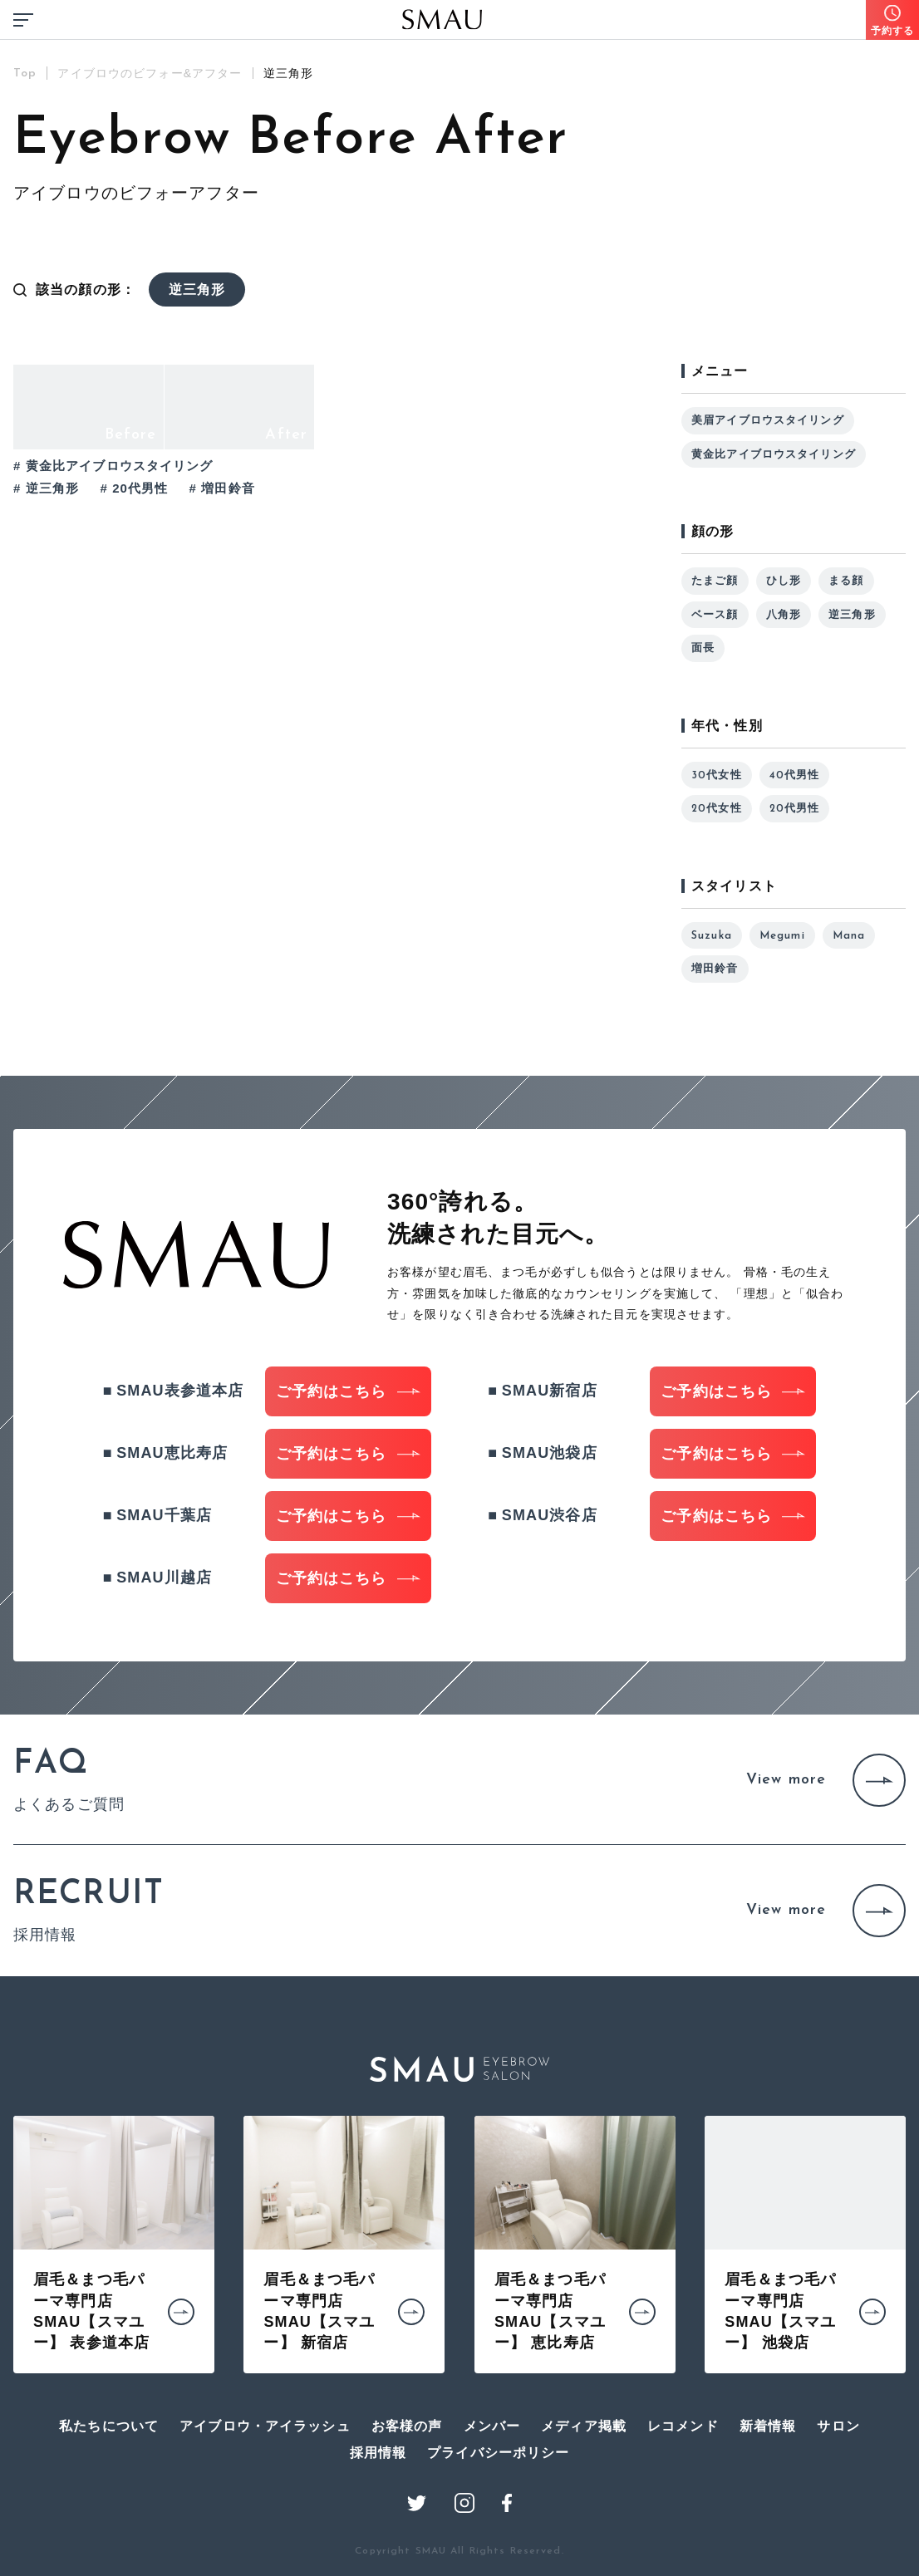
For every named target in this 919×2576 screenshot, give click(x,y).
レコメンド (683, 2426)
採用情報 (378, 2453)
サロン (838, 2426)
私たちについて (109, 2426)
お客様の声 (407, 2426)
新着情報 (768, 2426)
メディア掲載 (584, 2426)
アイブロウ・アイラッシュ (265, 2426)
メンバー (492, 2426)
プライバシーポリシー (498, 2453)
